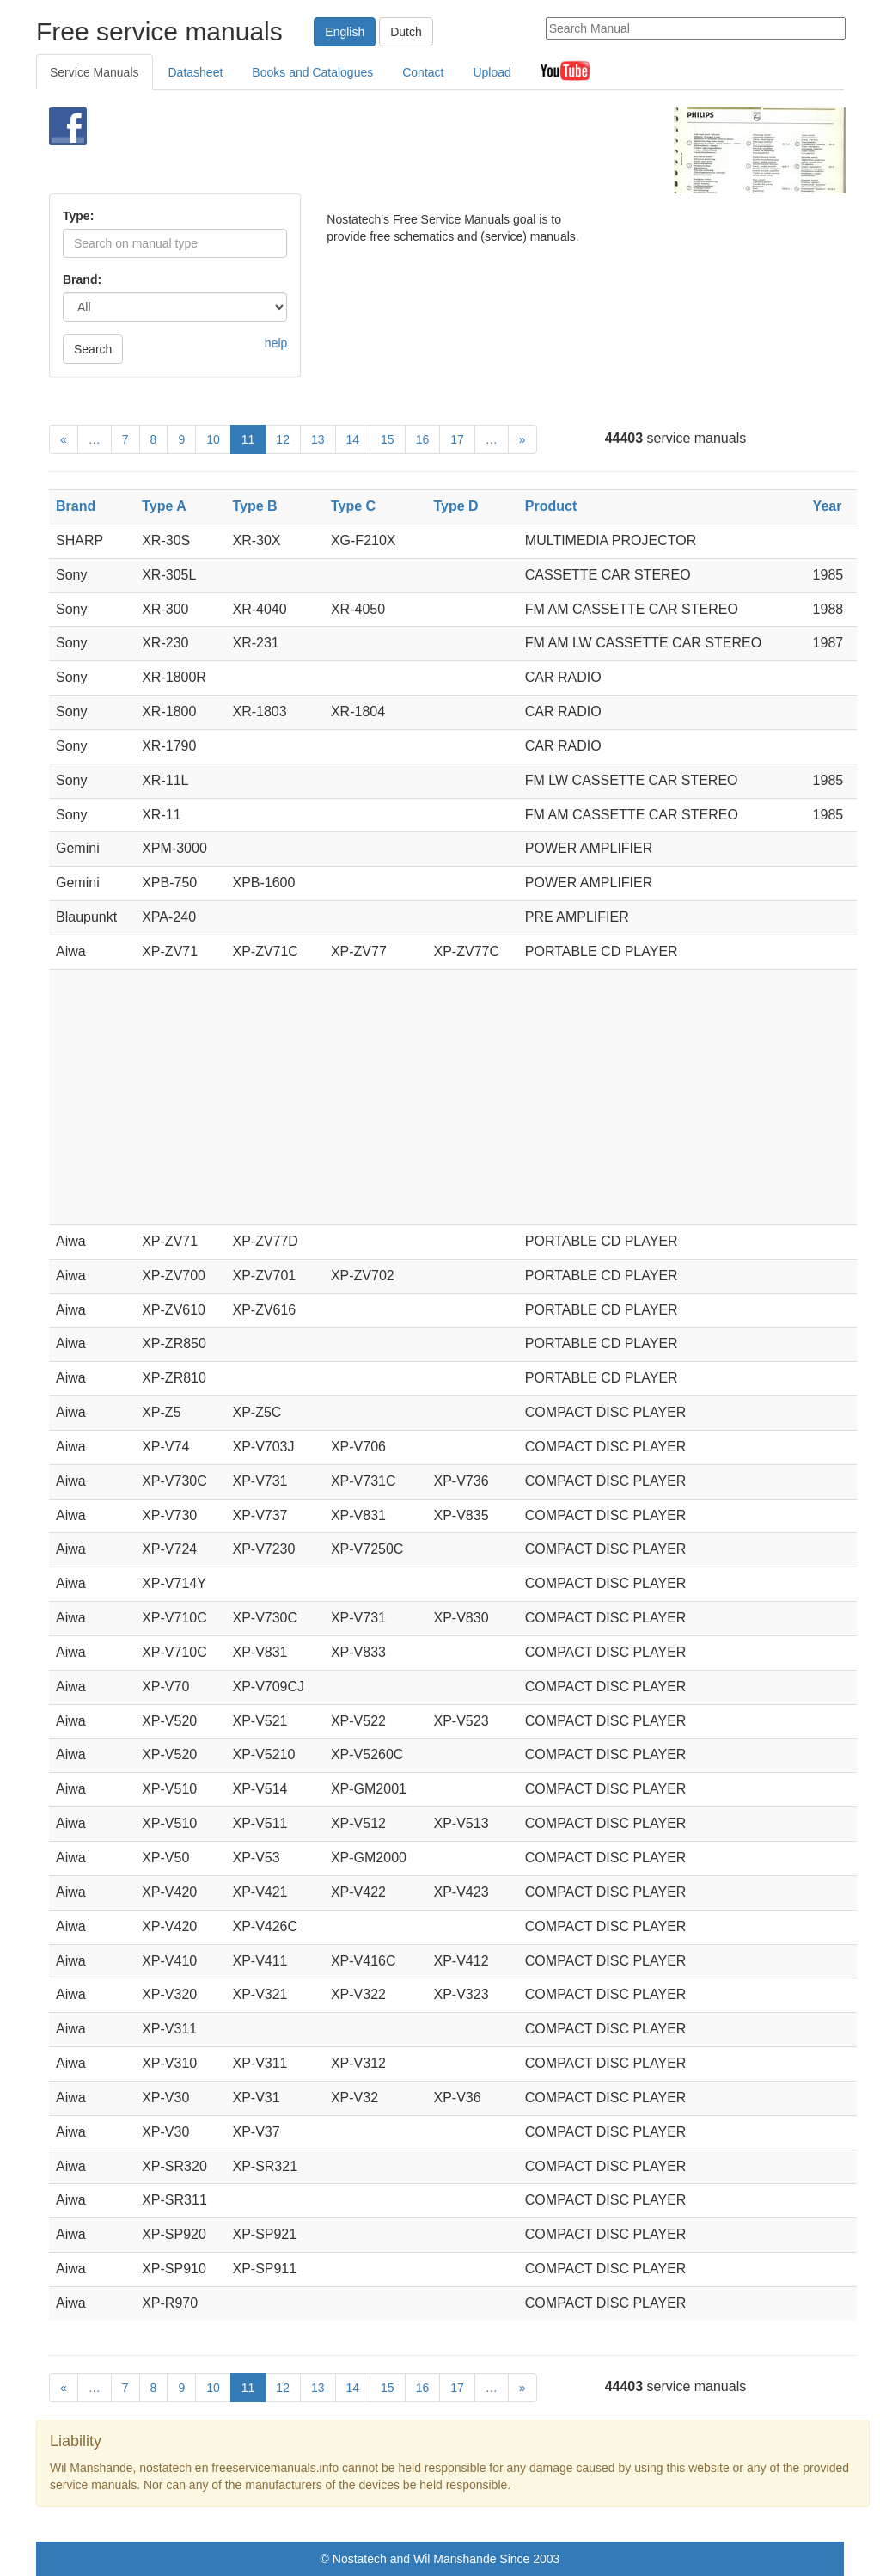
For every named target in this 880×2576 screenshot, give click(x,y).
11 (248, 439)
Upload (491, 72)
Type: (78, 216)
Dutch (406, 32)
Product (551, 506)
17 (457, 439)
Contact (422, 72)
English (344, 32)
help (276, 343)
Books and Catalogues (312, 72)
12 (283, 439)
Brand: (82, 279)
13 (318, 439)
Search (93, 349)
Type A (164, 506)
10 (213, 439)
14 (353, 439)
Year (827, 506)
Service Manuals (94, 72)
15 (387, 439)
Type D (456, 506)
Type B (254, 506)
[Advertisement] (418, 150)
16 (423, 439)
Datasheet (195, 72)
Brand (75, 506)
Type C (353, 506)
